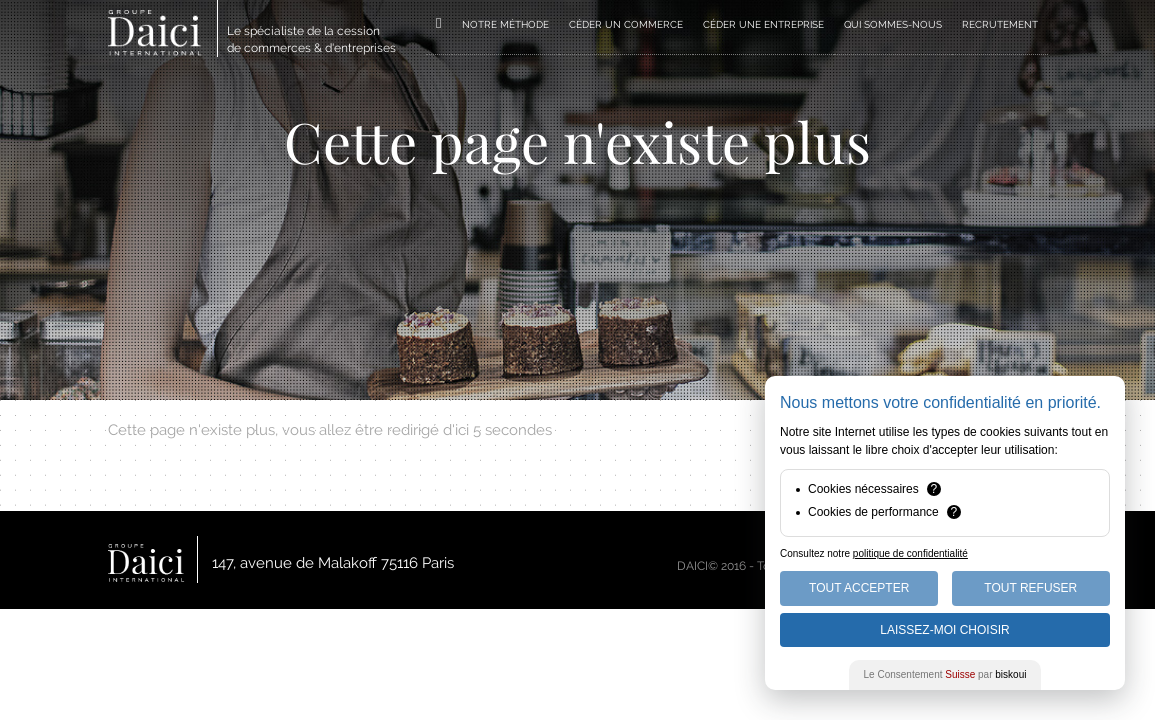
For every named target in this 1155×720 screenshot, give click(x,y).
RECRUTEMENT (1000, 24)
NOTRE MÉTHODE (505, 24)
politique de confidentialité (910, 553)
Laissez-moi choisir (944, 630)
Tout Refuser (1030, 588)
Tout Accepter (859, 588)
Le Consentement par (945, 674)
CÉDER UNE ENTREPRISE (763, 24)
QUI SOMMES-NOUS (893, 24)
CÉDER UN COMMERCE (626, 24)
